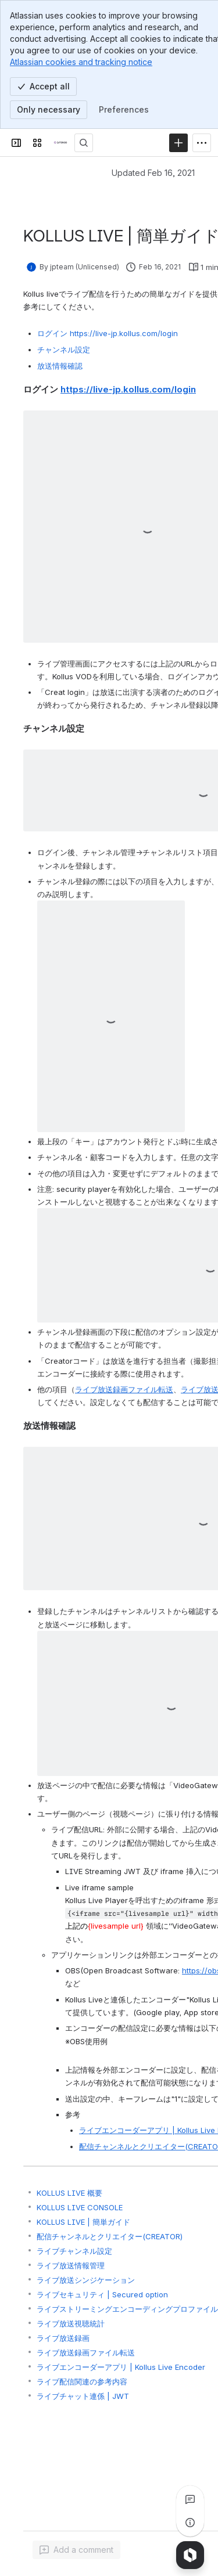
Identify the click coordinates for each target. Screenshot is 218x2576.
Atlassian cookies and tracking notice (81, 62)
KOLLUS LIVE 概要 (69, 2192)
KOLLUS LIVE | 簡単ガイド (83, 2221)
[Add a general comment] (76, 2550)
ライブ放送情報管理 (71, 2265)
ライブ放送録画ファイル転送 (124, 1389)
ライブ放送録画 (63, 2338)
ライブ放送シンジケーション (86, 2280)
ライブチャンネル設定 (74, 2251)
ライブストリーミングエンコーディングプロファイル (127, 2309)
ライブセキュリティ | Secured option (102, 2294)
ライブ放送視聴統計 (71, 2323)
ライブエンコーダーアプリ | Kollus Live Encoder (121, 2367)
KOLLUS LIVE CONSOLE (80, 2207)
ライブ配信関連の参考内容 (82, 2381)
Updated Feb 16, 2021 (153, 173)
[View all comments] (190, 2499)
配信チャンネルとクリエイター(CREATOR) (110, 2236)
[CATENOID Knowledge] (60, 143)
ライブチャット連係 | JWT (83, 2396)
